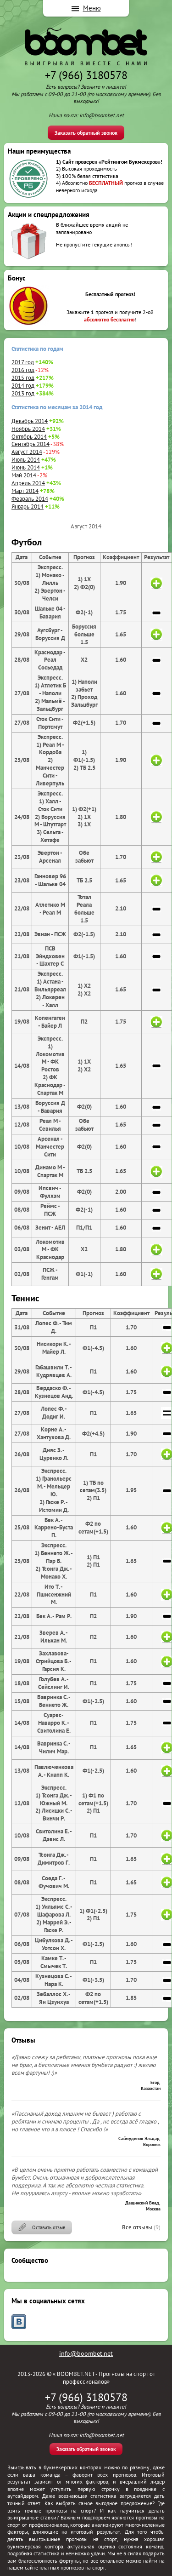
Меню (92, 8)
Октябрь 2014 (29, 437)
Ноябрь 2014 (28, 429)
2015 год (22, 378)
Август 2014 (26, 452)
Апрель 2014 (28, 483)
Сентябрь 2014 (30, 444)
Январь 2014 (27, 506)
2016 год (22, 370)
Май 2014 (23, 475)
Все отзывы (137, 2227)
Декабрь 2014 (29, 421)
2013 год (22, 393)
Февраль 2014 (29, 499)
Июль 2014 (25, 460)
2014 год (22, 385)
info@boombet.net (86, 2353)
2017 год (22, 362)
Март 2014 (25, 491)
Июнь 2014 (25, 467)
